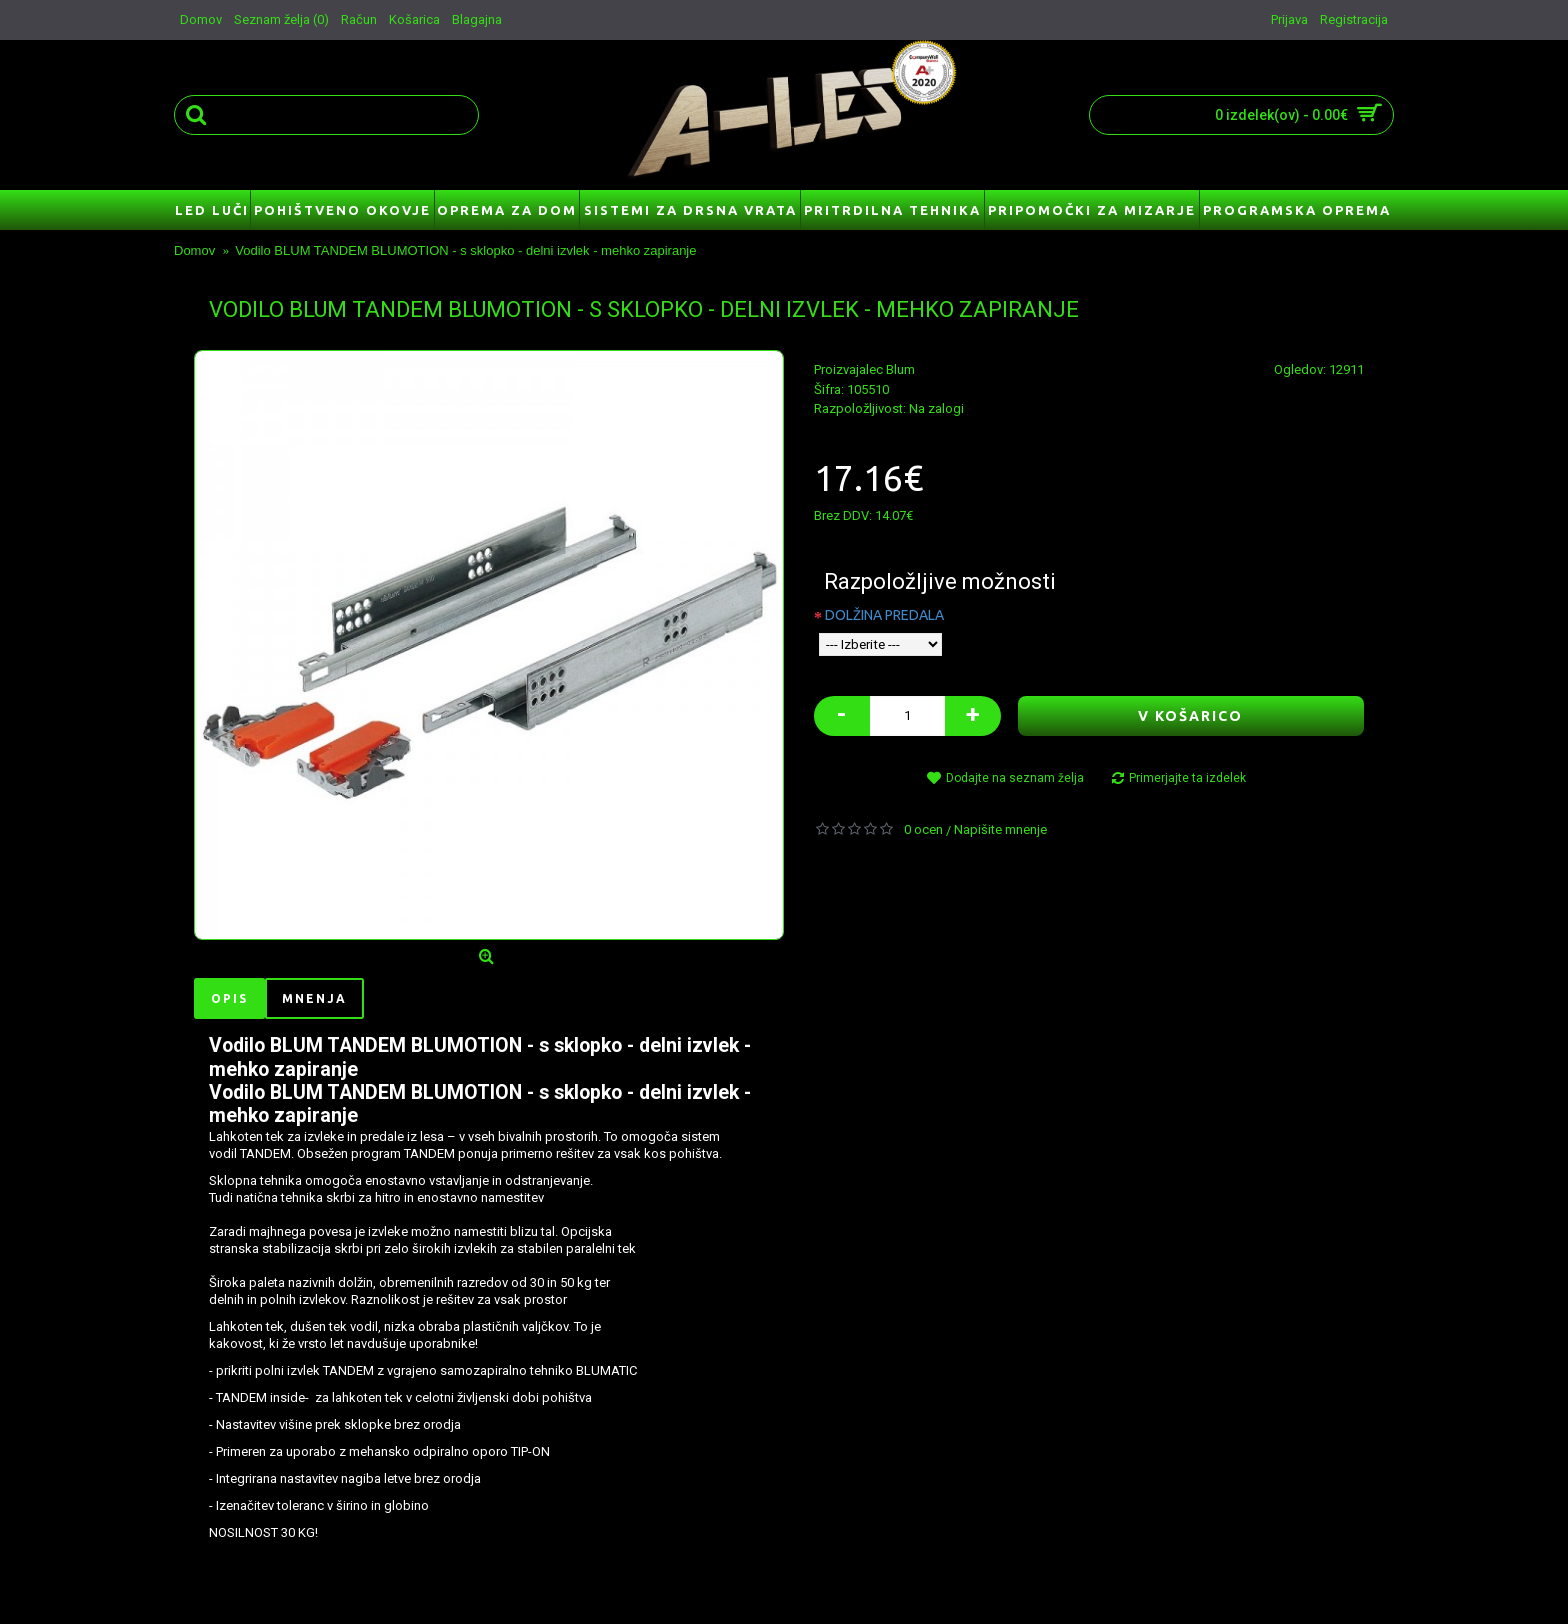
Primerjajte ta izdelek (1187, 778)
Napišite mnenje (1000, 829)
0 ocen (923, 829)
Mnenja (314, 998)
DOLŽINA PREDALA (884, 615)
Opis (229, 998)
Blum (900, 369)
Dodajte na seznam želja (1015, 778)
